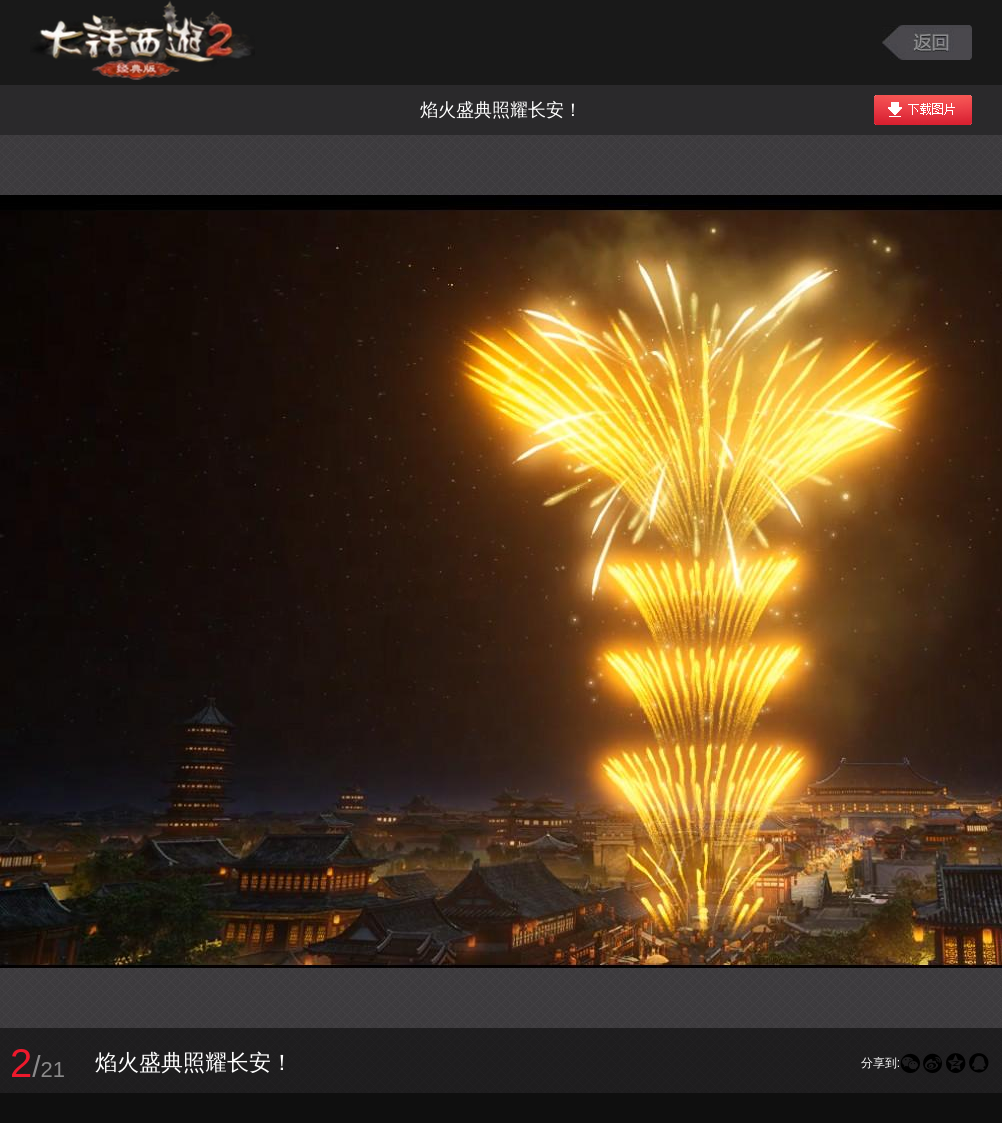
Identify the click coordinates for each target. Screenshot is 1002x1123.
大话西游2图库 (142, 42)
